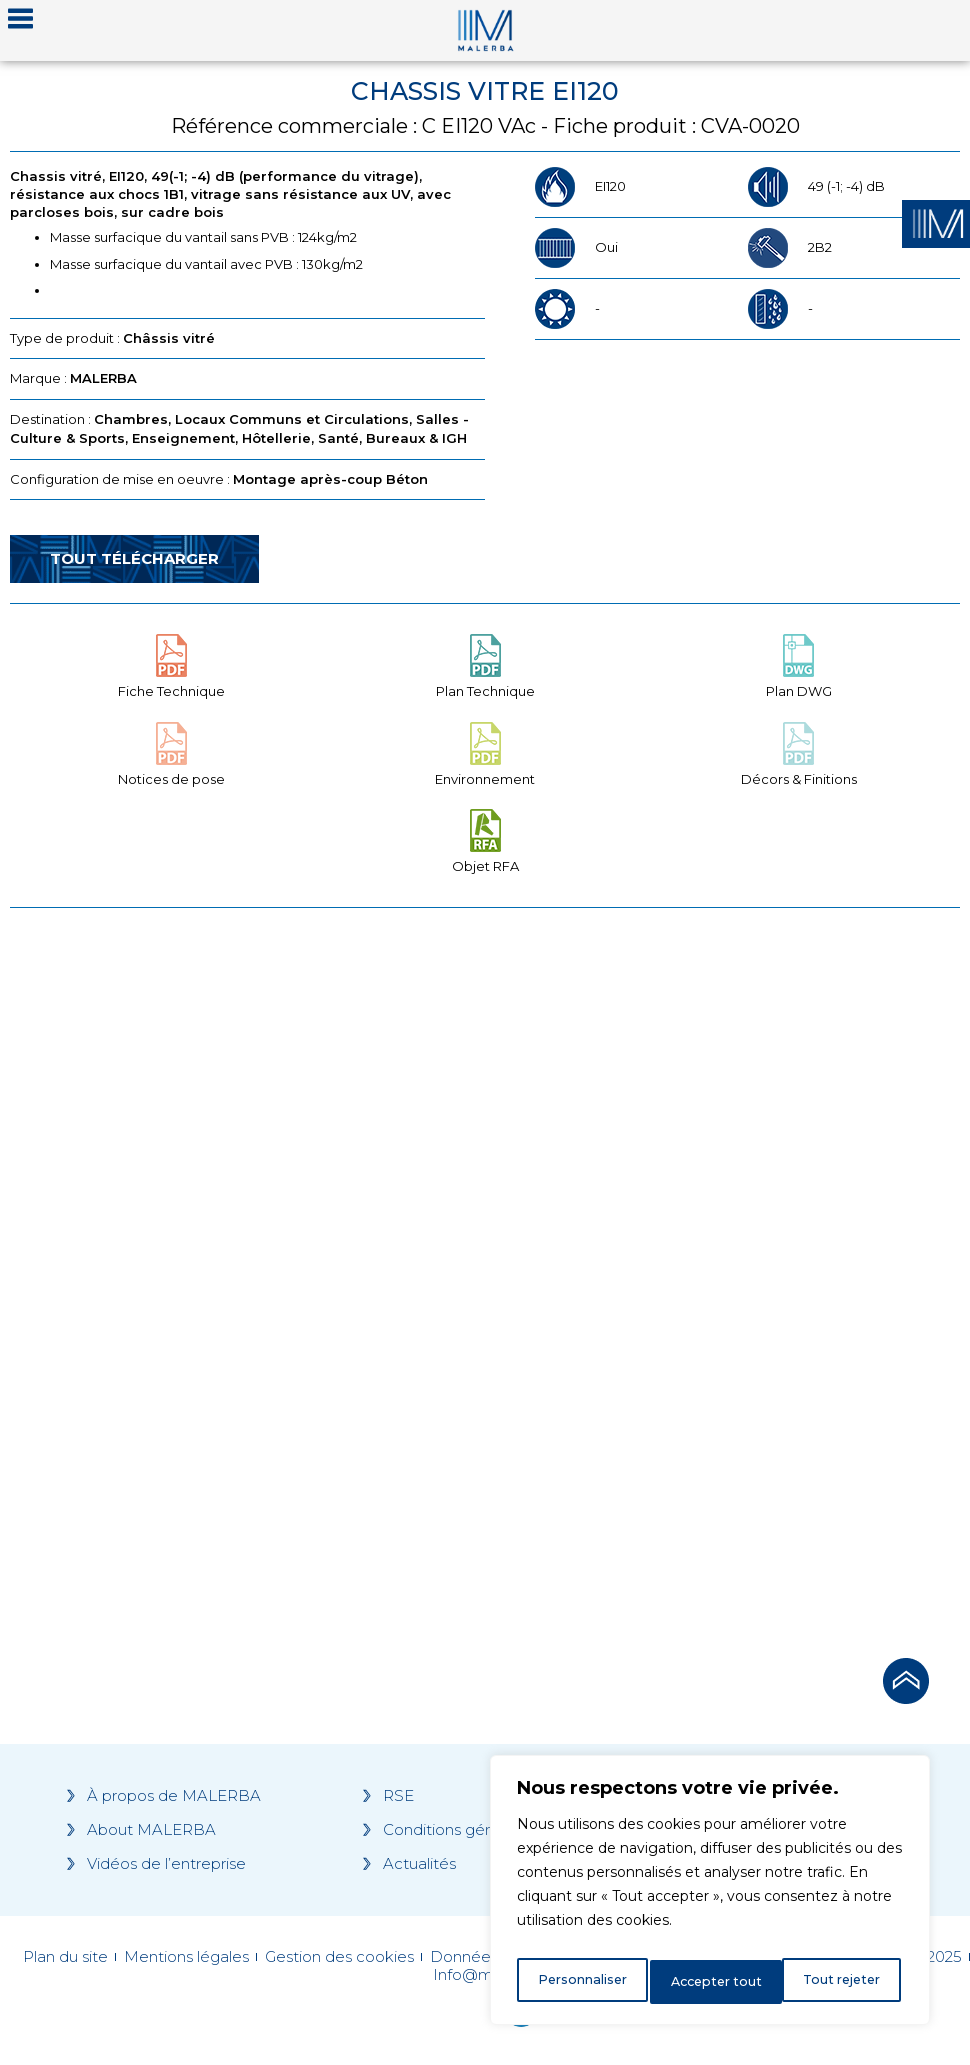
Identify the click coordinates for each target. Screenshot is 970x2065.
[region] (710, 1896)
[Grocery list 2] (728, 1277)
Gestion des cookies (339, 1957)
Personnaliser (582, 1982)
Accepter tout (839, 1982)
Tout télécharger (134, 558)
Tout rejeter (711, 1982)
